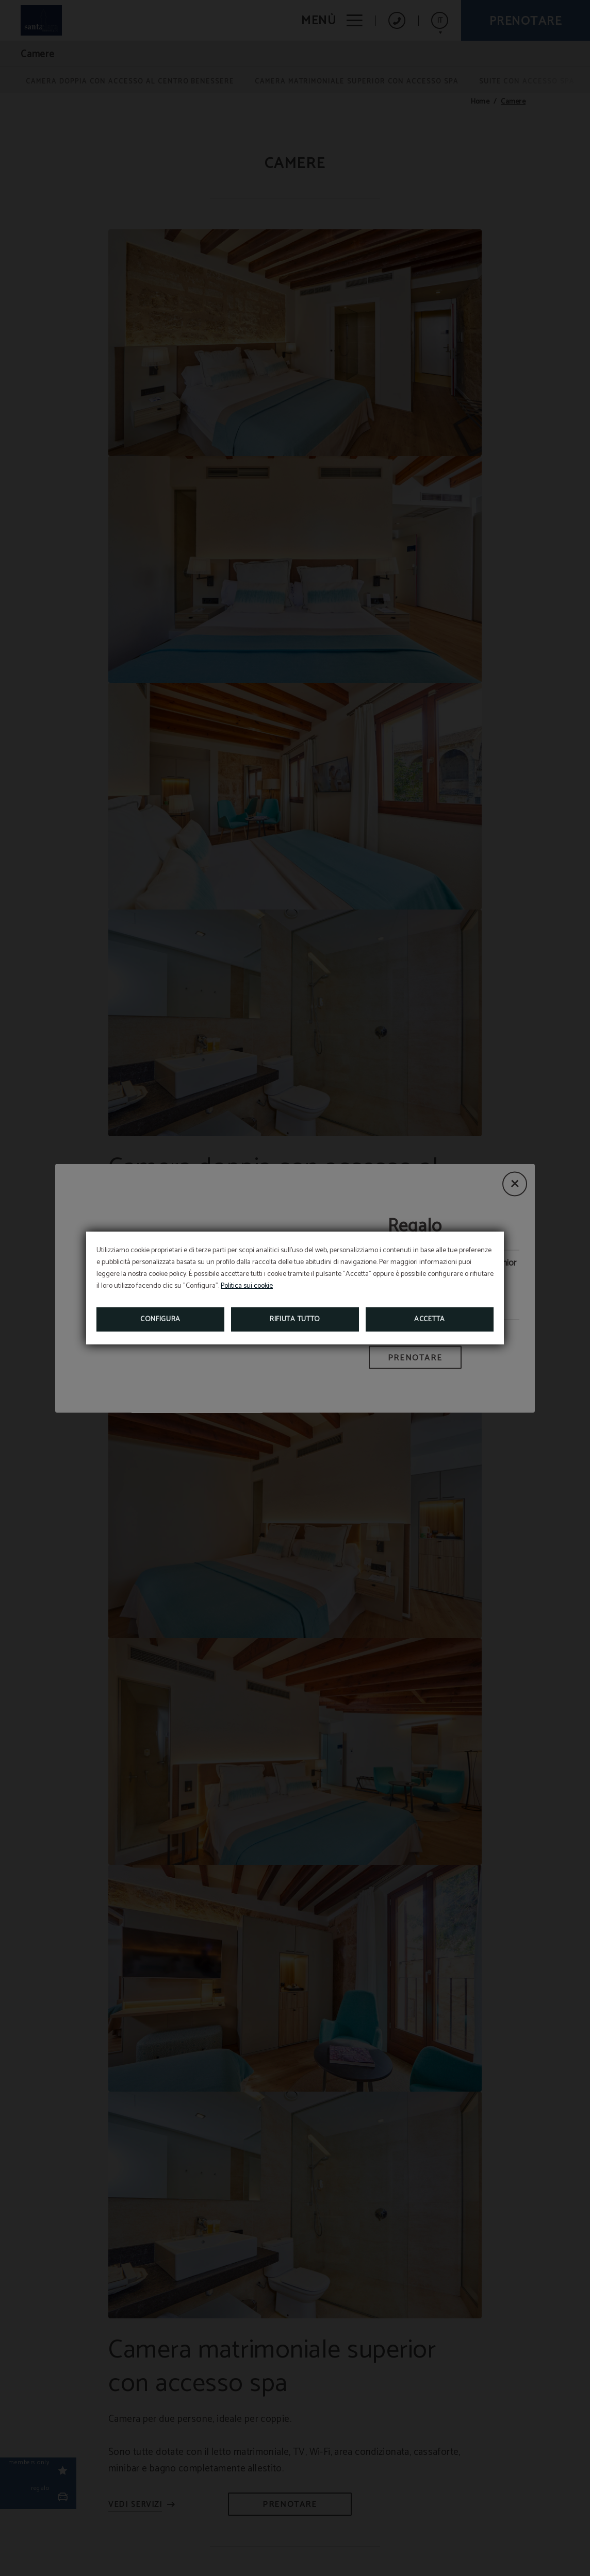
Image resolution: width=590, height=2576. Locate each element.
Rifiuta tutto (295, 1319)
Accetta (429, 1319)
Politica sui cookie (247, 1286)
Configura (160, 1319)
